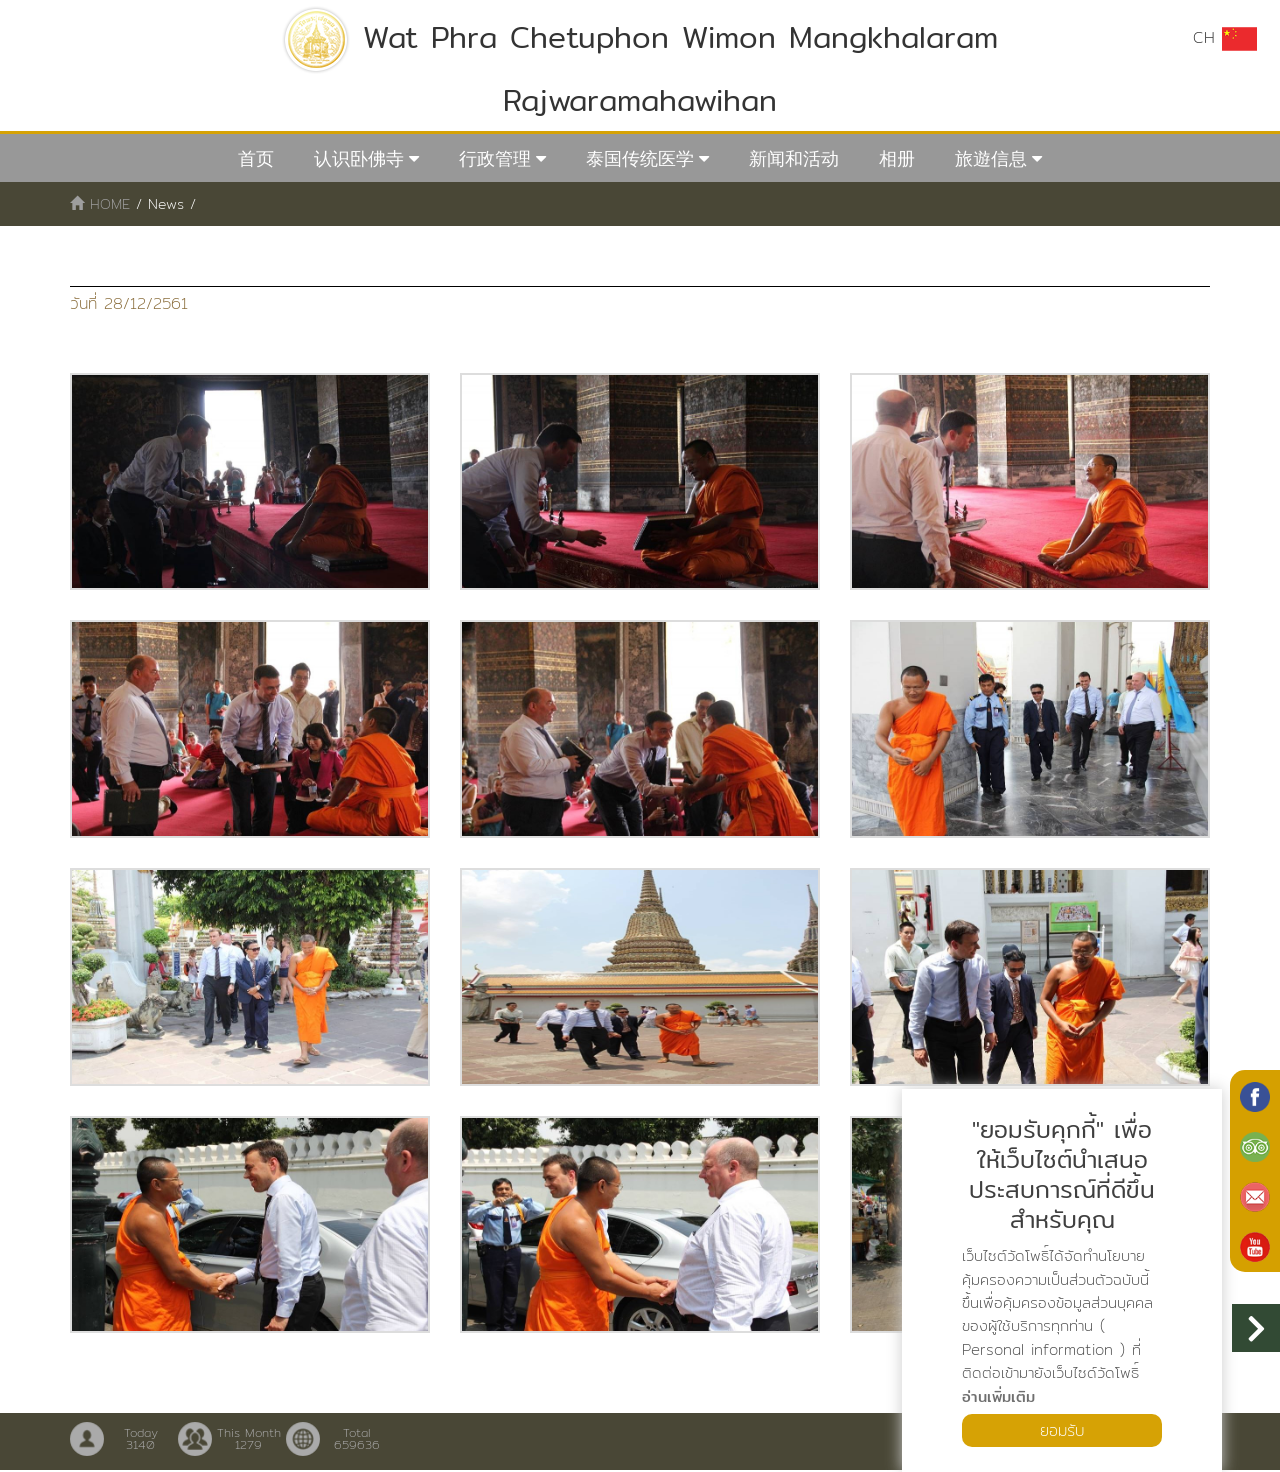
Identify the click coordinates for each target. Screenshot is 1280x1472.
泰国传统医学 (640, 158)
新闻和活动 (794, 158)
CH (1225, 38)
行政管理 (495, 158)
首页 (256, 158)
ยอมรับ (1062, 1429)
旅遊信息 (991, 158)
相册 (897, 158)
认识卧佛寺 (359, 158)
